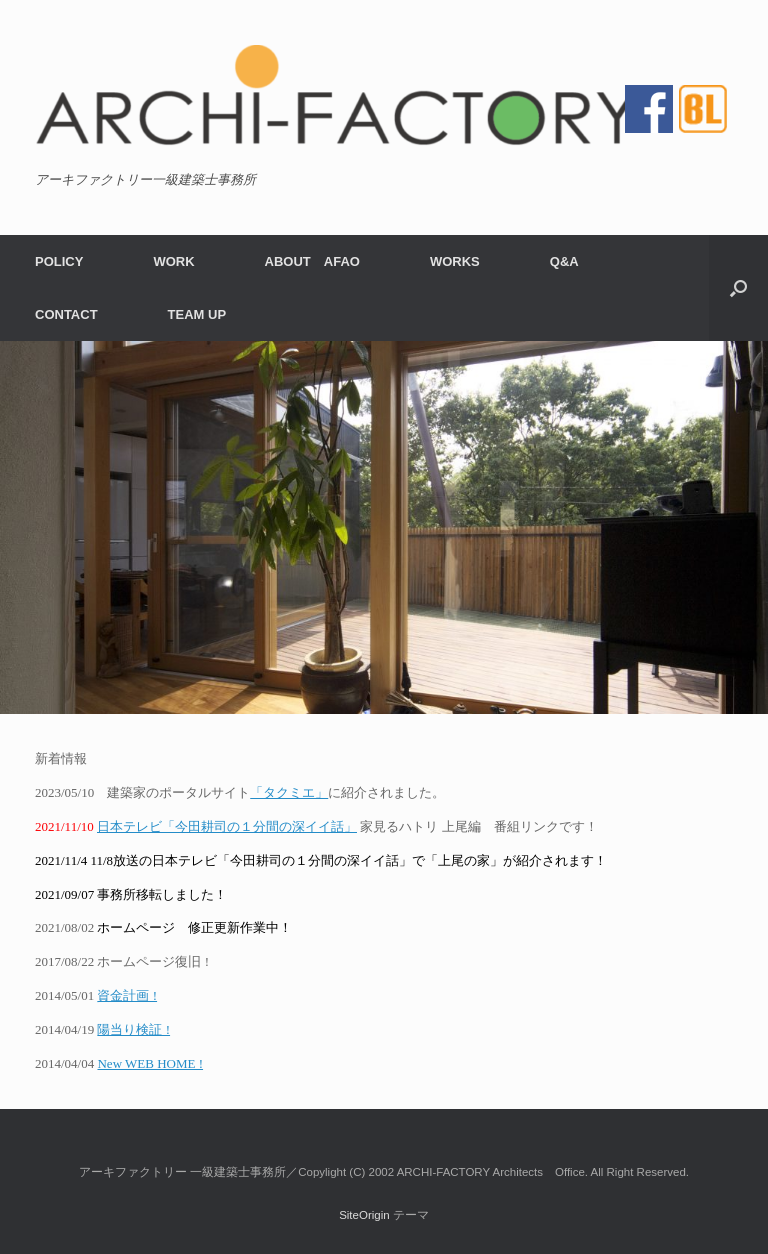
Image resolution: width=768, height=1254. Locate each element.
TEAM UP (197, 314)
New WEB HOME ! (150, 1063)
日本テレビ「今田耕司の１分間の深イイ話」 (227, 826)
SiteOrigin (364, 1215)
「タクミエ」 (289, 792)
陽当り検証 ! (133, 1029)
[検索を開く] (738, 288)
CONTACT (66, 314)
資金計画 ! (127, 995)
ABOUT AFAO (312, 261)
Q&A (564, 261)
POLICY (59, 261)
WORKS (455, 261)
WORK (173, 261)
